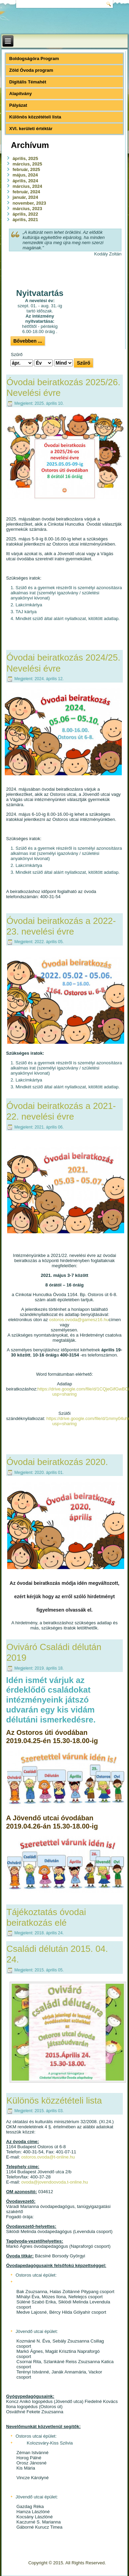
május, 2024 (25, 175)
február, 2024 (26, 191)
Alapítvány (20, 93)
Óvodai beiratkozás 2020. (57, 1462)
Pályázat (18, 105)
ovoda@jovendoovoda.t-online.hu (54, 2182)
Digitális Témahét (27, 81)
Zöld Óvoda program (31, 70)
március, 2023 (27, 208)
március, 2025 (27, 164)
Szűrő (83, 363)
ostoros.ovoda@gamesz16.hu (79, 1319)
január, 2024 (25, 197)
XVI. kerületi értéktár (31, 128)
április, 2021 (25, 219)
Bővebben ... (27, 341)
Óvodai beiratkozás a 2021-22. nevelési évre (61, 1111)
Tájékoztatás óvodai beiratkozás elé (46, 1917)
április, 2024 (25, 180)
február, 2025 (26, 169)
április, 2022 (25, 214)
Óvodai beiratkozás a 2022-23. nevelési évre (61, 926)
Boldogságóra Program (34, 58)
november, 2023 (29, 203)
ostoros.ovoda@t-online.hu (48, 2157)
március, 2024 (27, 186)
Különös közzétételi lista (35, 116)
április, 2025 (25, 158)
